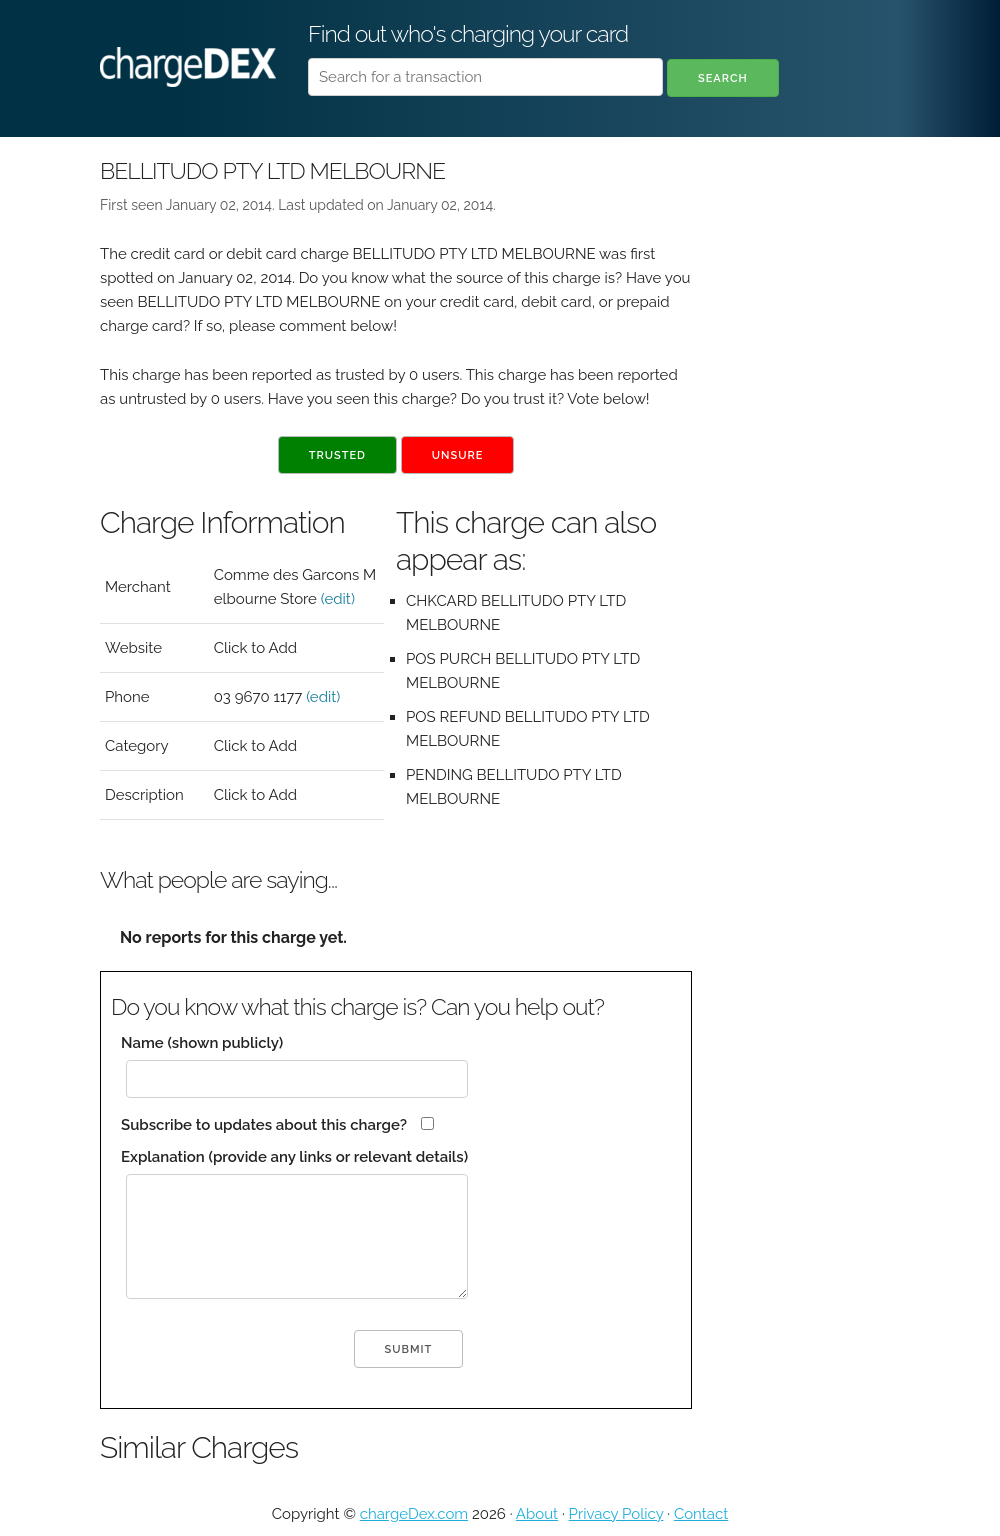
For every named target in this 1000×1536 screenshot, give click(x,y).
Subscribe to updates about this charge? (264, 1125)
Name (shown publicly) (202, 1043)
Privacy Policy (616, 1514)
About (537, 1514)
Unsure (458, 455)
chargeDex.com (414, 1514)
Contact (701, 1514)
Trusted (337, 455)
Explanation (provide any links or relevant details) (294, 1157)
